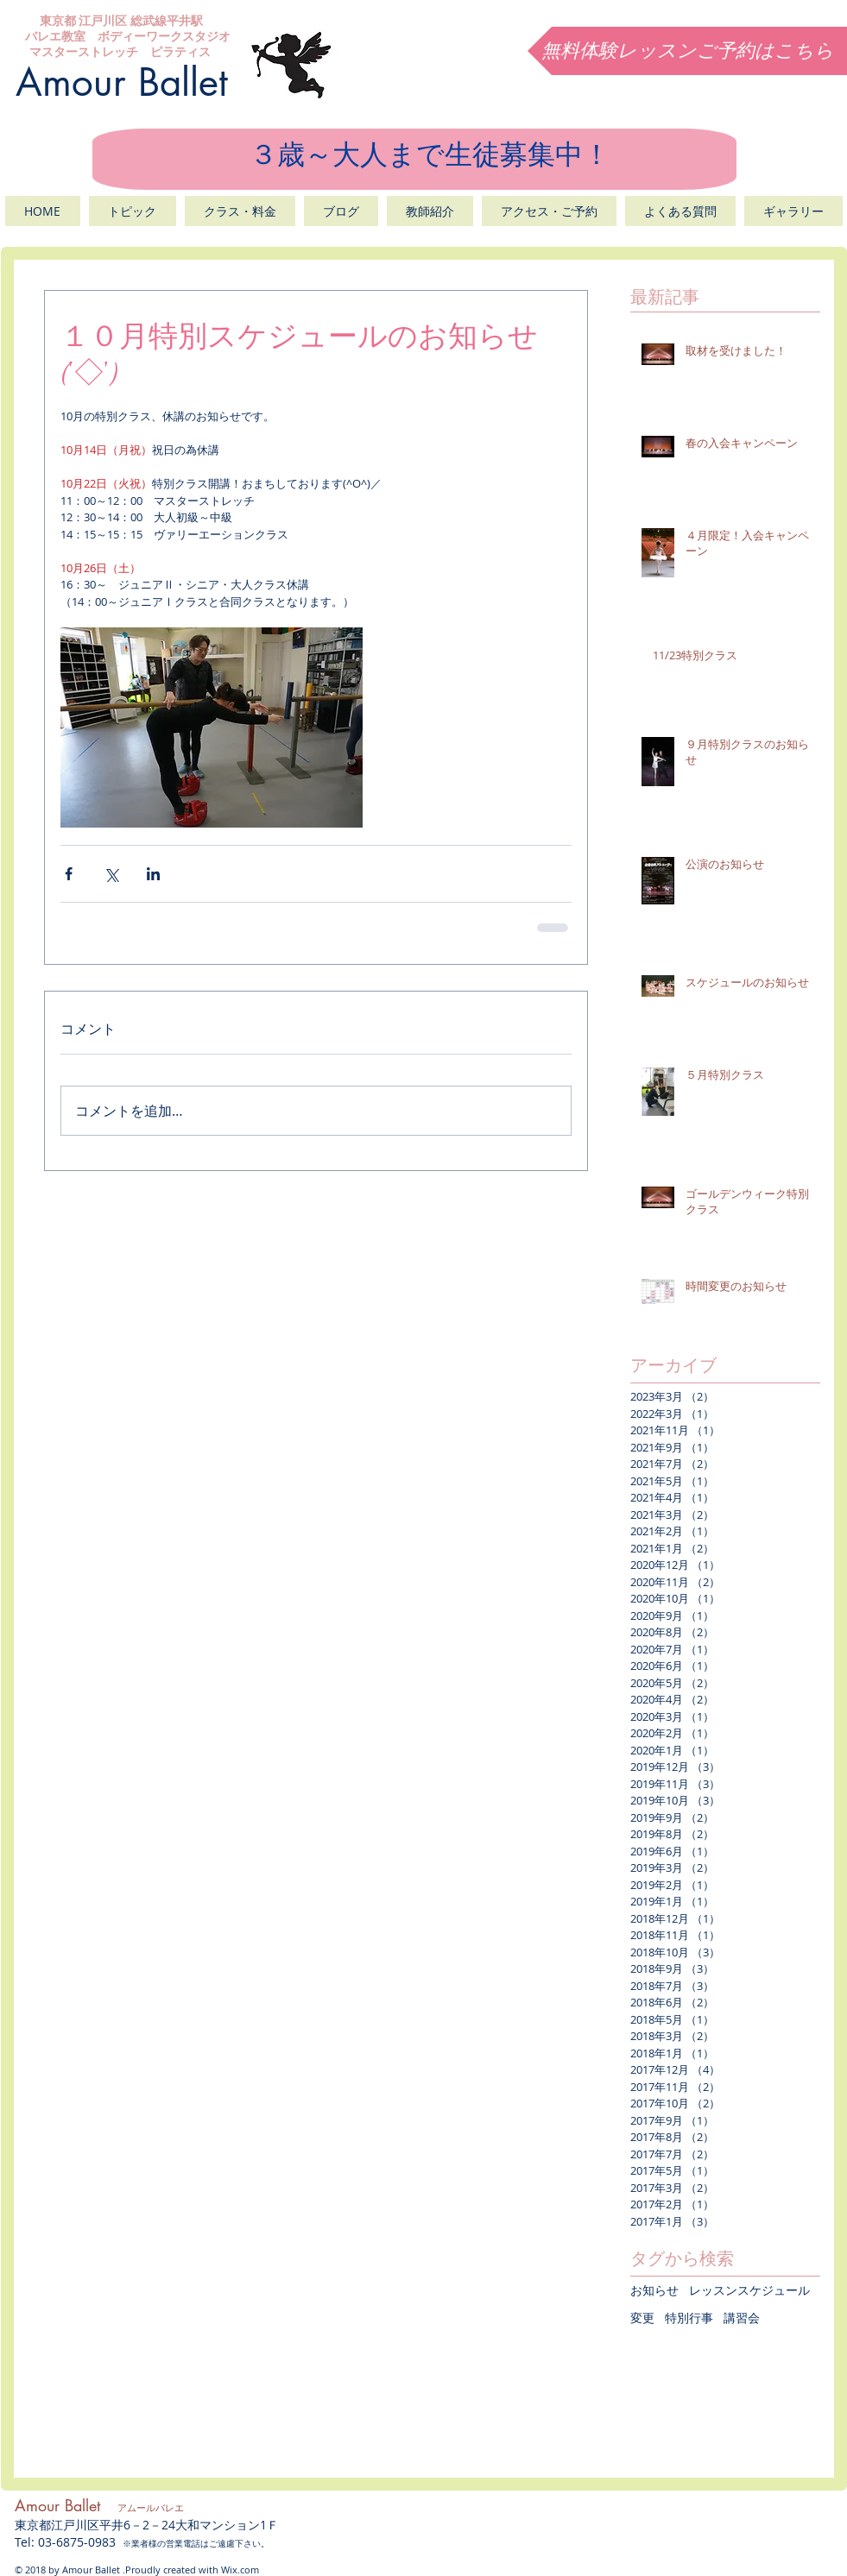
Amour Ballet (122, 82)
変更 (642, 2317)
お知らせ (654, 2290)
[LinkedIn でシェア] (153, 874)
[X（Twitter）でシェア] (111, 874)
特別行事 (689, 2317)
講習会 (742, 2317)
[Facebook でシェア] (68, 874)
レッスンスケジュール (749, 2290)
